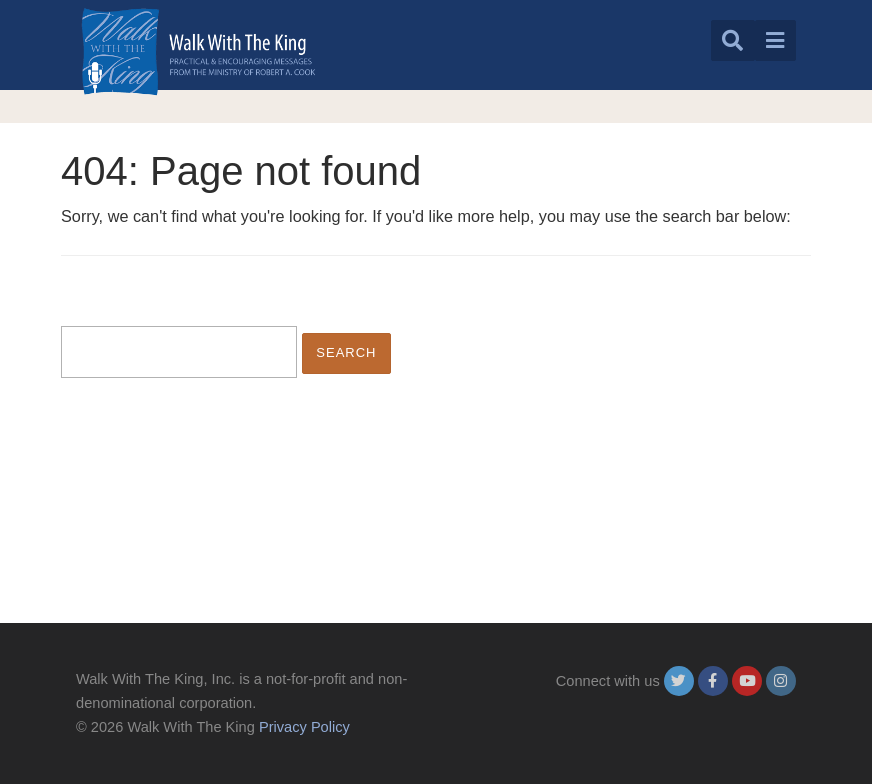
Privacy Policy (304, 727)
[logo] (198, 51)
